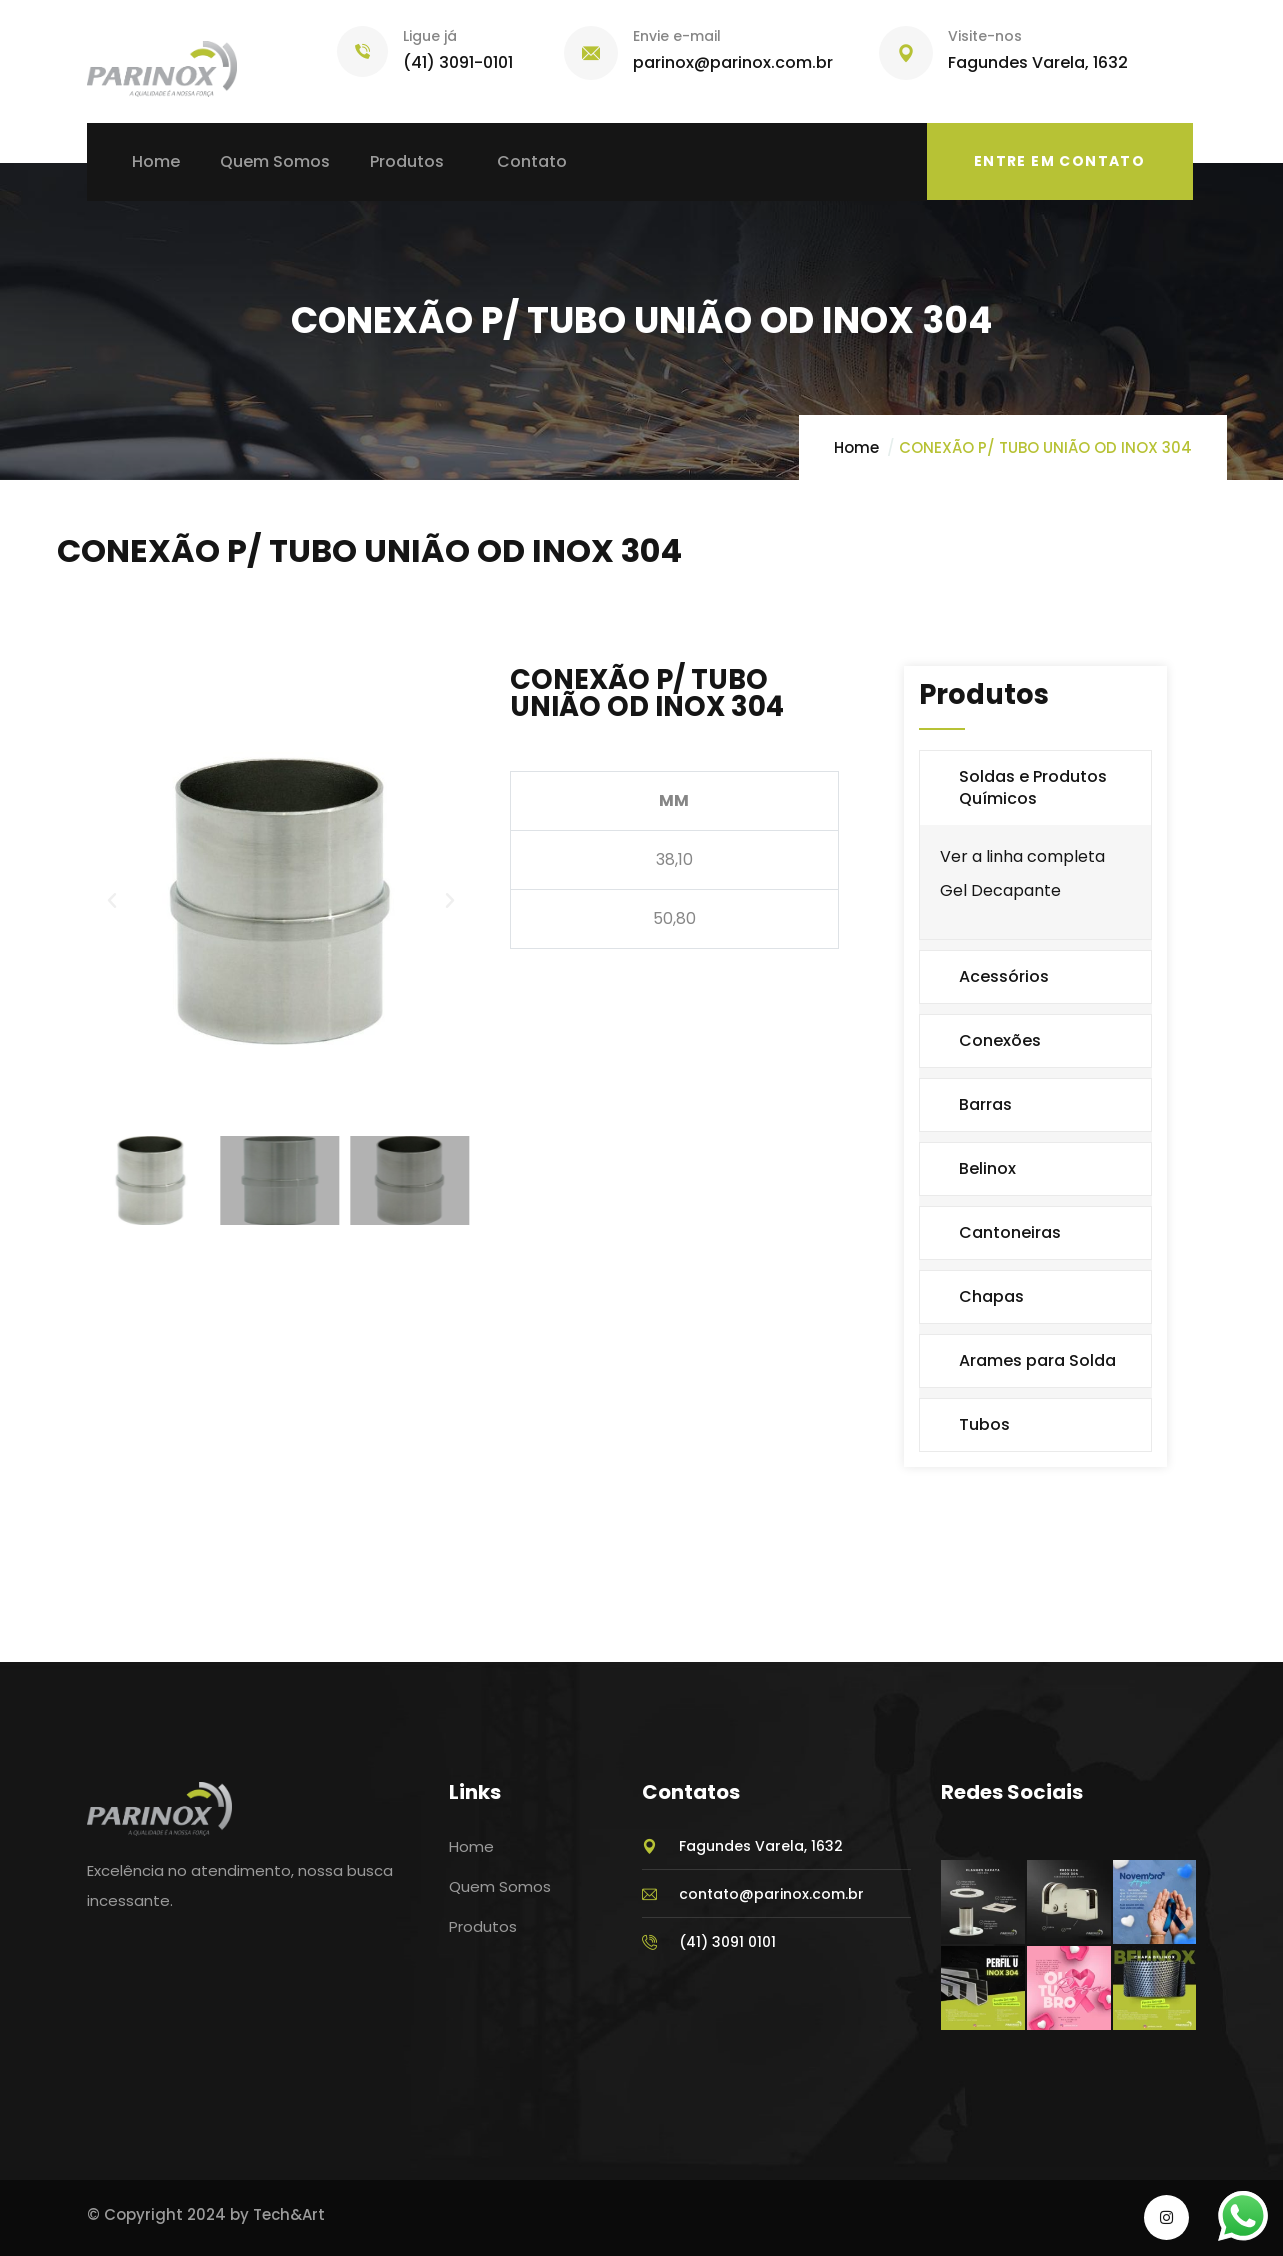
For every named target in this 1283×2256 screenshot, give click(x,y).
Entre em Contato (1059, 161)
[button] (112, 901)
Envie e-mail (677, 36)
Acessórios (1004, 976)
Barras (985, 1104)
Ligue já (430, 36)
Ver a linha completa (1022, 856)
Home (856, 447)
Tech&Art (289, 2214)
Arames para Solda (1037, 1360)
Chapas (991, 1296)
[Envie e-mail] (591, 53)
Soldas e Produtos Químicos (1033, 787)
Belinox (987, 1168)
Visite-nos (985, 36)
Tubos (984, 1424)
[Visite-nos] (906, 53)
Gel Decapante (1000, 890)
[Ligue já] (362, 51)
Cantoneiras (1010, 1232)
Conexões (1000, 1040)
